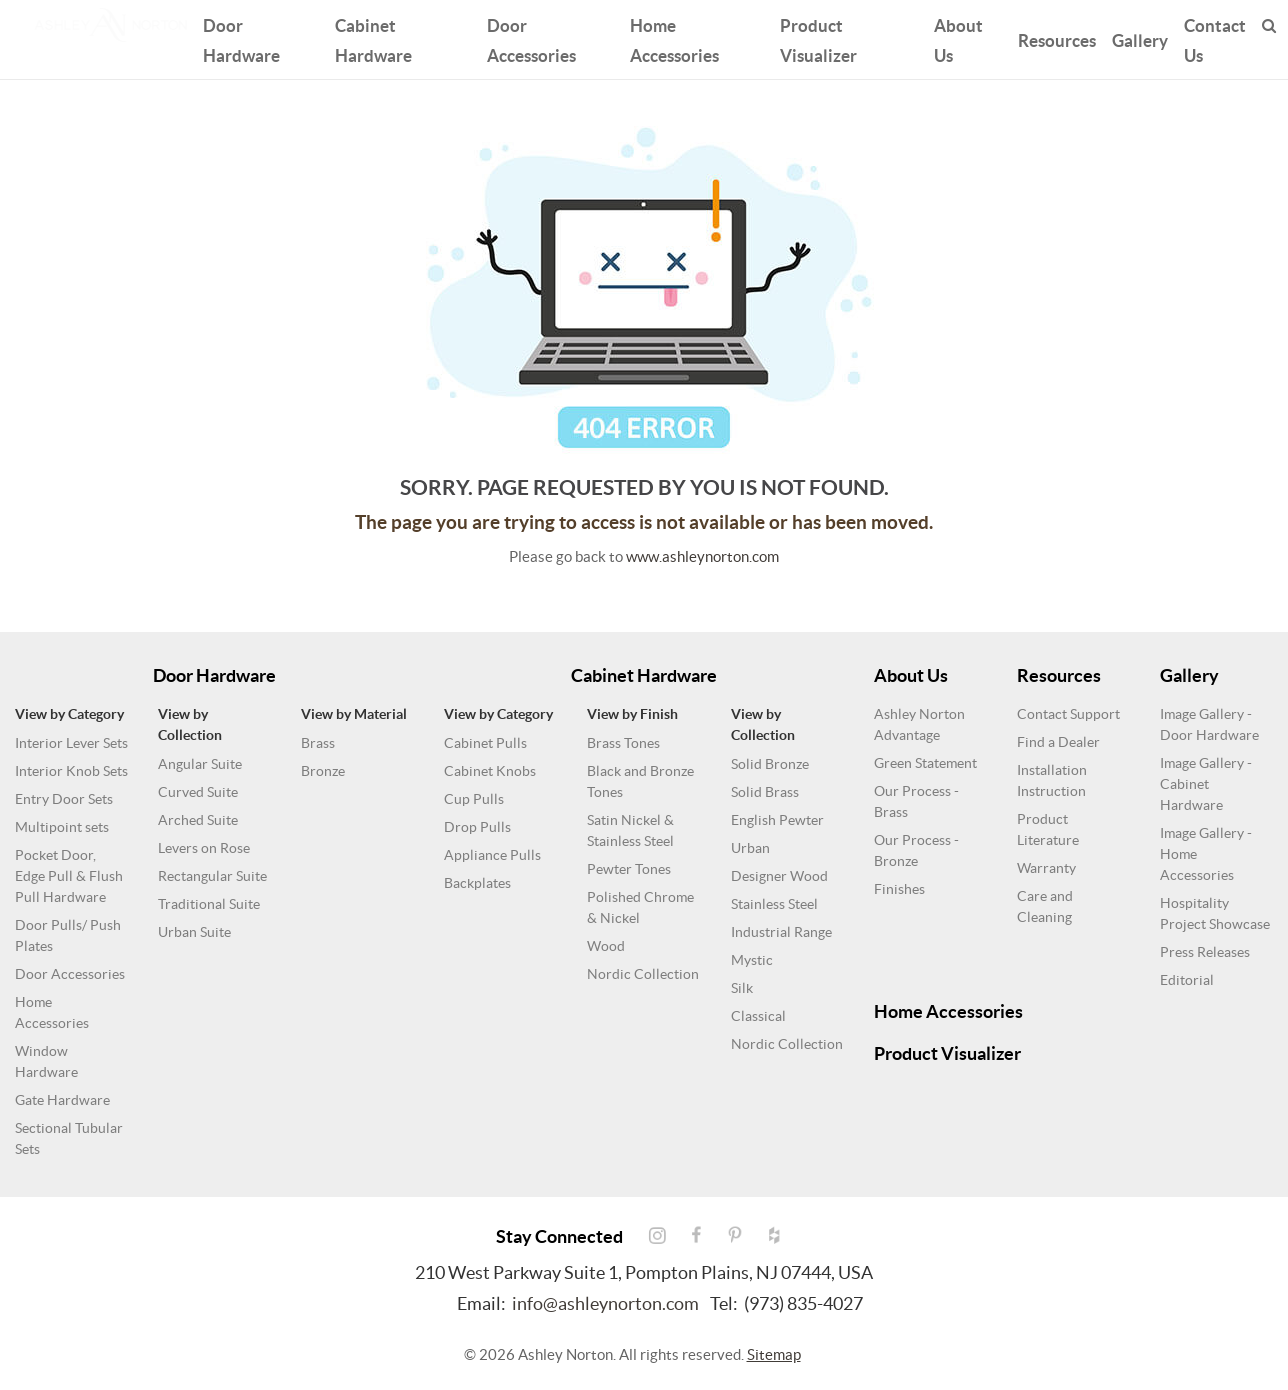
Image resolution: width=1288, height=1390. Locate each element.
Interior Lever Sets (71, 743)
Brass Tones (623, 743)
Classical (758, 1016)
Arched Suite (198, 820)
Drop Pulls (477, 827)
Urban (750, 848)
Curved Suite (198, 792)
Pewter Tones (629, 869)
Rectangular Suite (212, 876)
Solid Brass (765, 792)
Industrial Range (781, 932)
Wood (606, 946)
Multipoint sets (62, 827)
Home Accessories (674, 37)
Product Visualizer (818, 37)
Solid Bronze (770, 764)
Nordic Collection (643, 974)
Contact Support (1068, 714)
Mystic (752, 960)
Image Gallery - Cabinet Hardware (1206, 784)
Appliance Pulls (492, 855)
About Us (958, 37)
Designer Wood (779, 876)
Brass (318, 743)
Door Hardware (241, 37)
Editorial (1187, 980)
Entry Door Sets (64, 799)
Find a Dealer (1058, 742)
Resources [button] (1057, 37)
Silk (742, 988)
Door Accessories (531, 37)
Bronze (323, 771)
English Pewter (777, 820)
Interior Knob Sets (71, 771)
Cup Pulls (474, 799)
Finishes (899, 889)
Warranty (1046, 868)
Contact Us (1215, 37)
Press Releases (1205, 952)
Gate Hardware (62, 1100)
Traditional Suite (209, 904)
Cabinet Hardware (373, 37)
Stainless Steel (774, 904)
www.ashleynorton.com (702, 556)
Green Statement (925, 763)
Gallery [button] (1140, 37)
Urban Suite (194, 932)
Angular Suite (200, 764)
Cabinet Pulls (485, 743)
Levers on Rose (204, 848)
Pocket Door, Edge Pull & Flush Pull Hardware (69, 876)
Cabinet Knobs (490, 771)
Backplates (477, 883)
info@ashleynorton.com (605, 1303)
